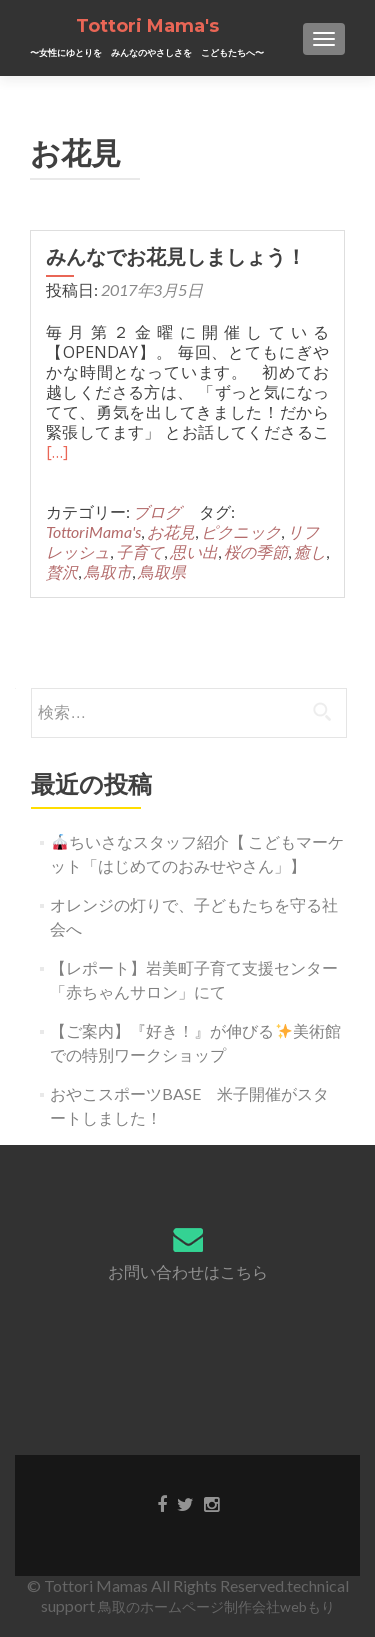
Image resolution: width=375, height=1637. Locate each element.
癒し (310, 551)
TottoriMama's (93, 531)
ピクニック (241, 531)
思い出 (194, 551)
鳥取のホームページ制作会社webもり (216, 1606)
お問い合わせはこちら (188, 1271)
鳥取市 (108, 571)
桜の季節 (256, 551)
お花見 (171, 531)
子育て (140, 551)
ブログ (157, 511)
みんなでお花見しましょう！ (186, 257)
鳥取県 (162, 571)
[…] (57, 452)
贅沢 (62, 571)
